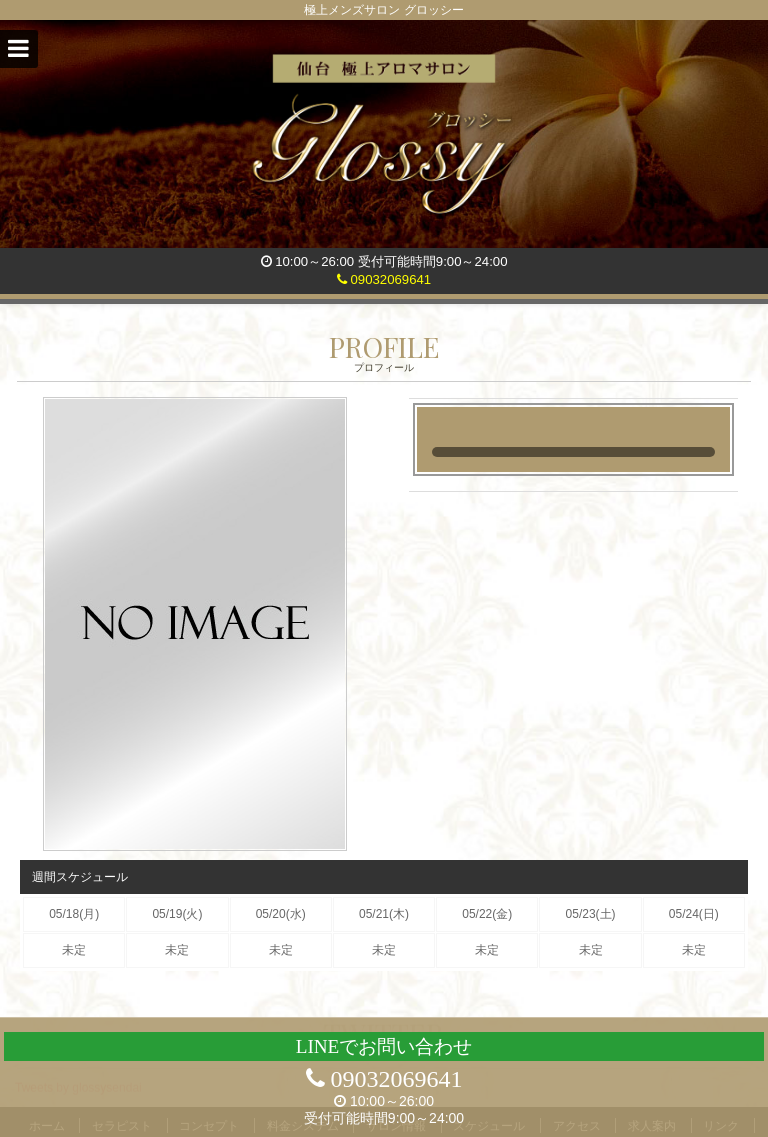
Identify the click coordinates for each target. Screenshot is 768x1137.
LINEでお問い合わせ (384, 1046)
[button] (19, 49)
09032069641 (384, 279)
